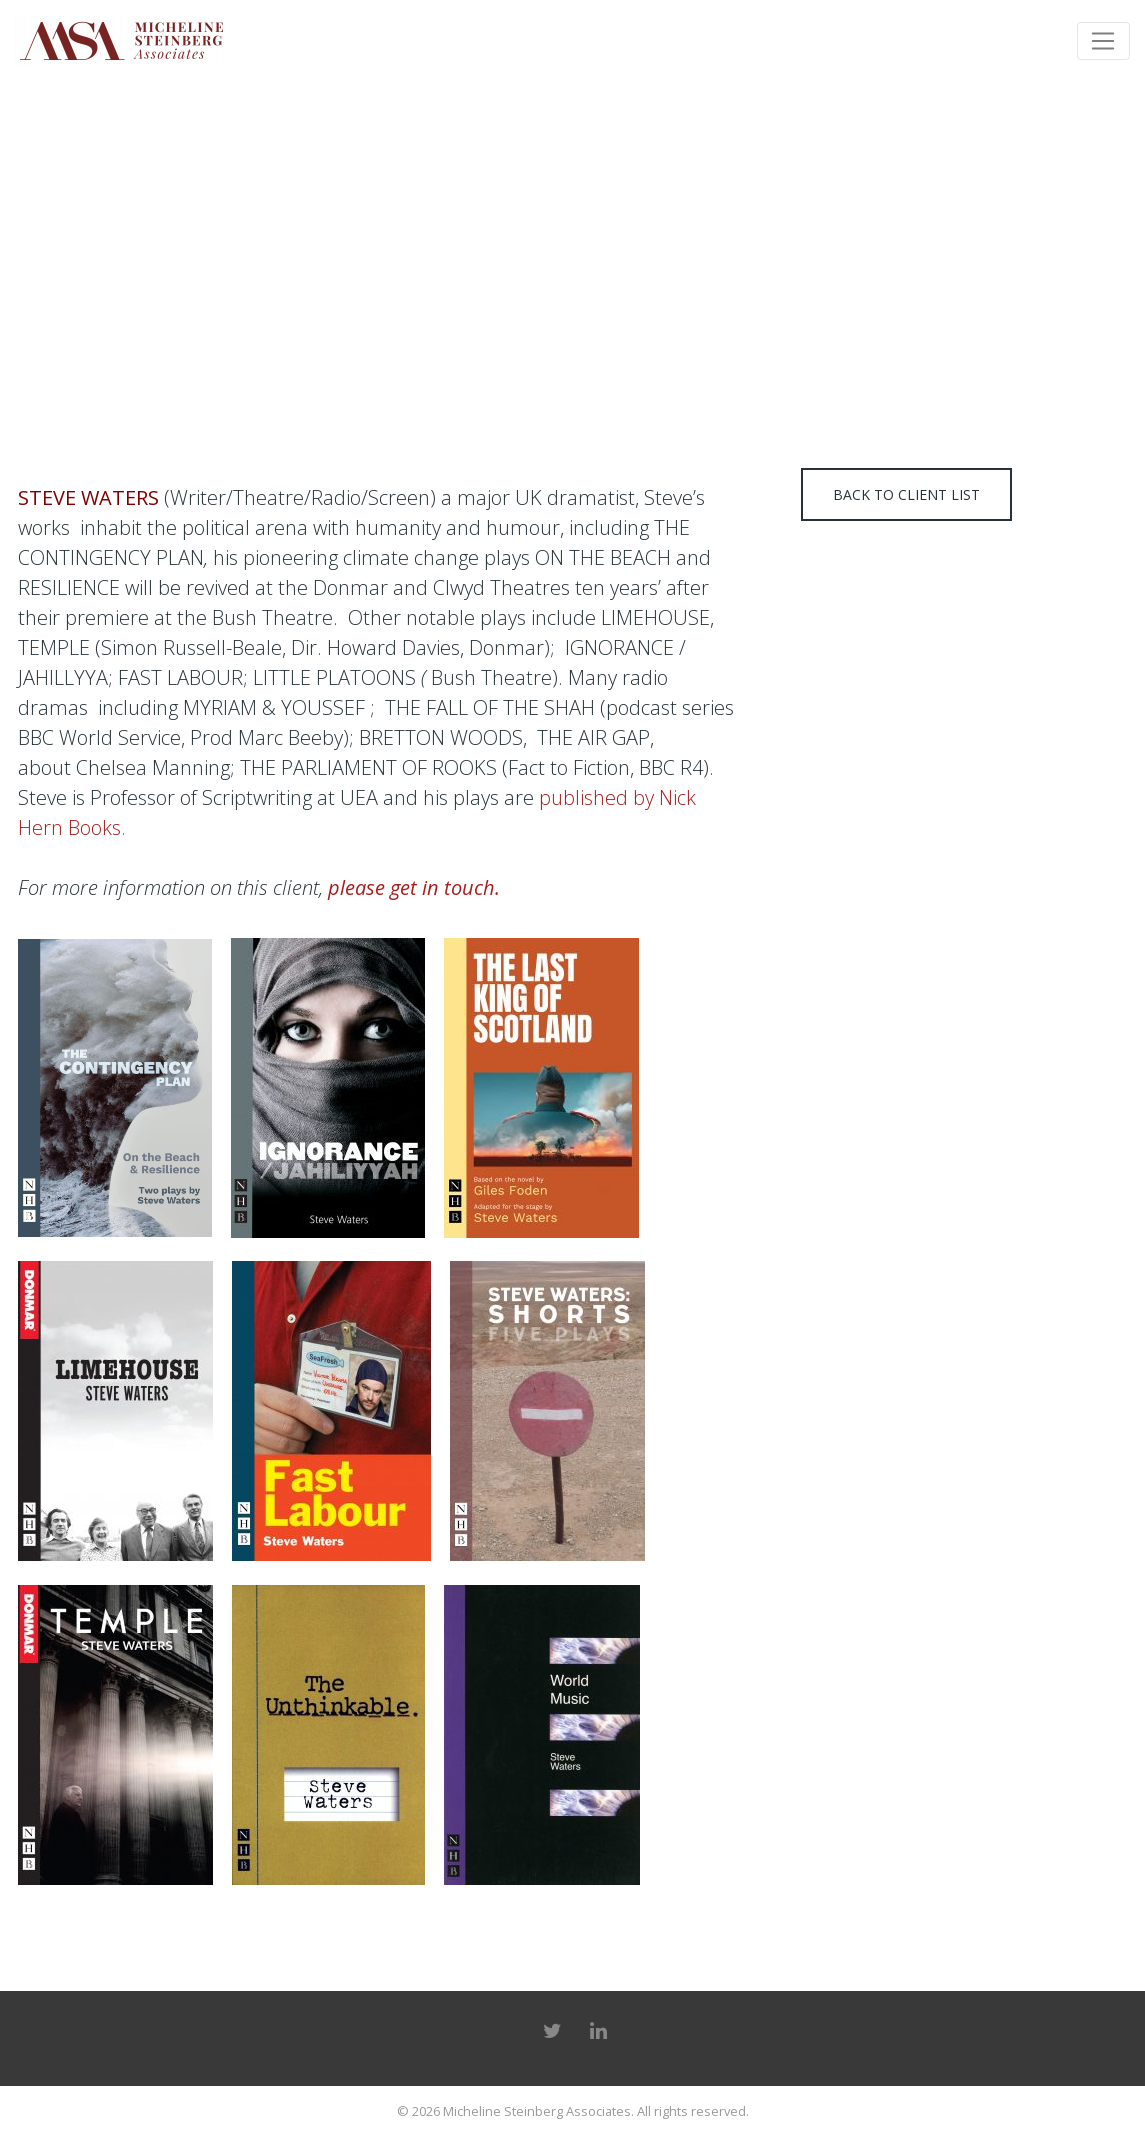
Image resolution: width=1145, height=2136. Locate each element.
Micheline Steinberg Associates (537, 2111)
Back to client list (906, 494)
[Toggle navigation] (1103, 41)
